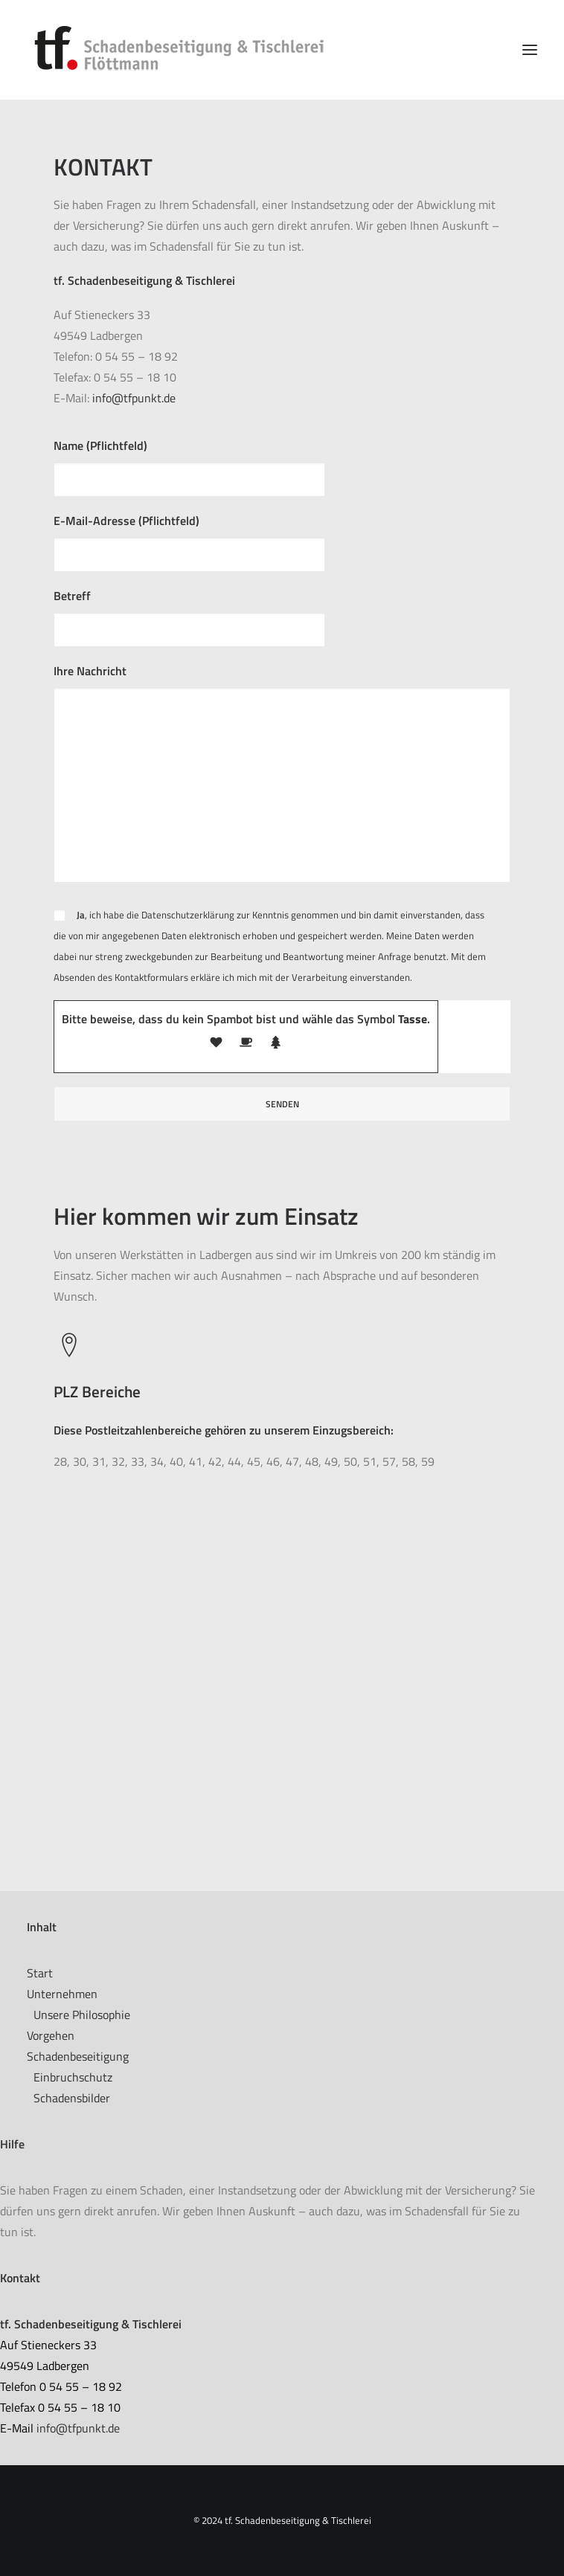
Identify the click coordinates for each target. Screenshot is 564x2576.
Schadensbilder (71, 2098)
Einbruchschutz (72, 2077)
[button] (530, 50)
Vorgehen (50, 2035)
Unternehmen (62, 1994)
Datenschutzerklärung (187, 914)
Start (40, 1973)
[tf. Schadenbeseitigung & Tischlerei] (185, 50)
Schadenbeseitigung (78, 2056)
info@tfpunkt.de (134, 398)
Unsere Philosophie (81, 2014)
